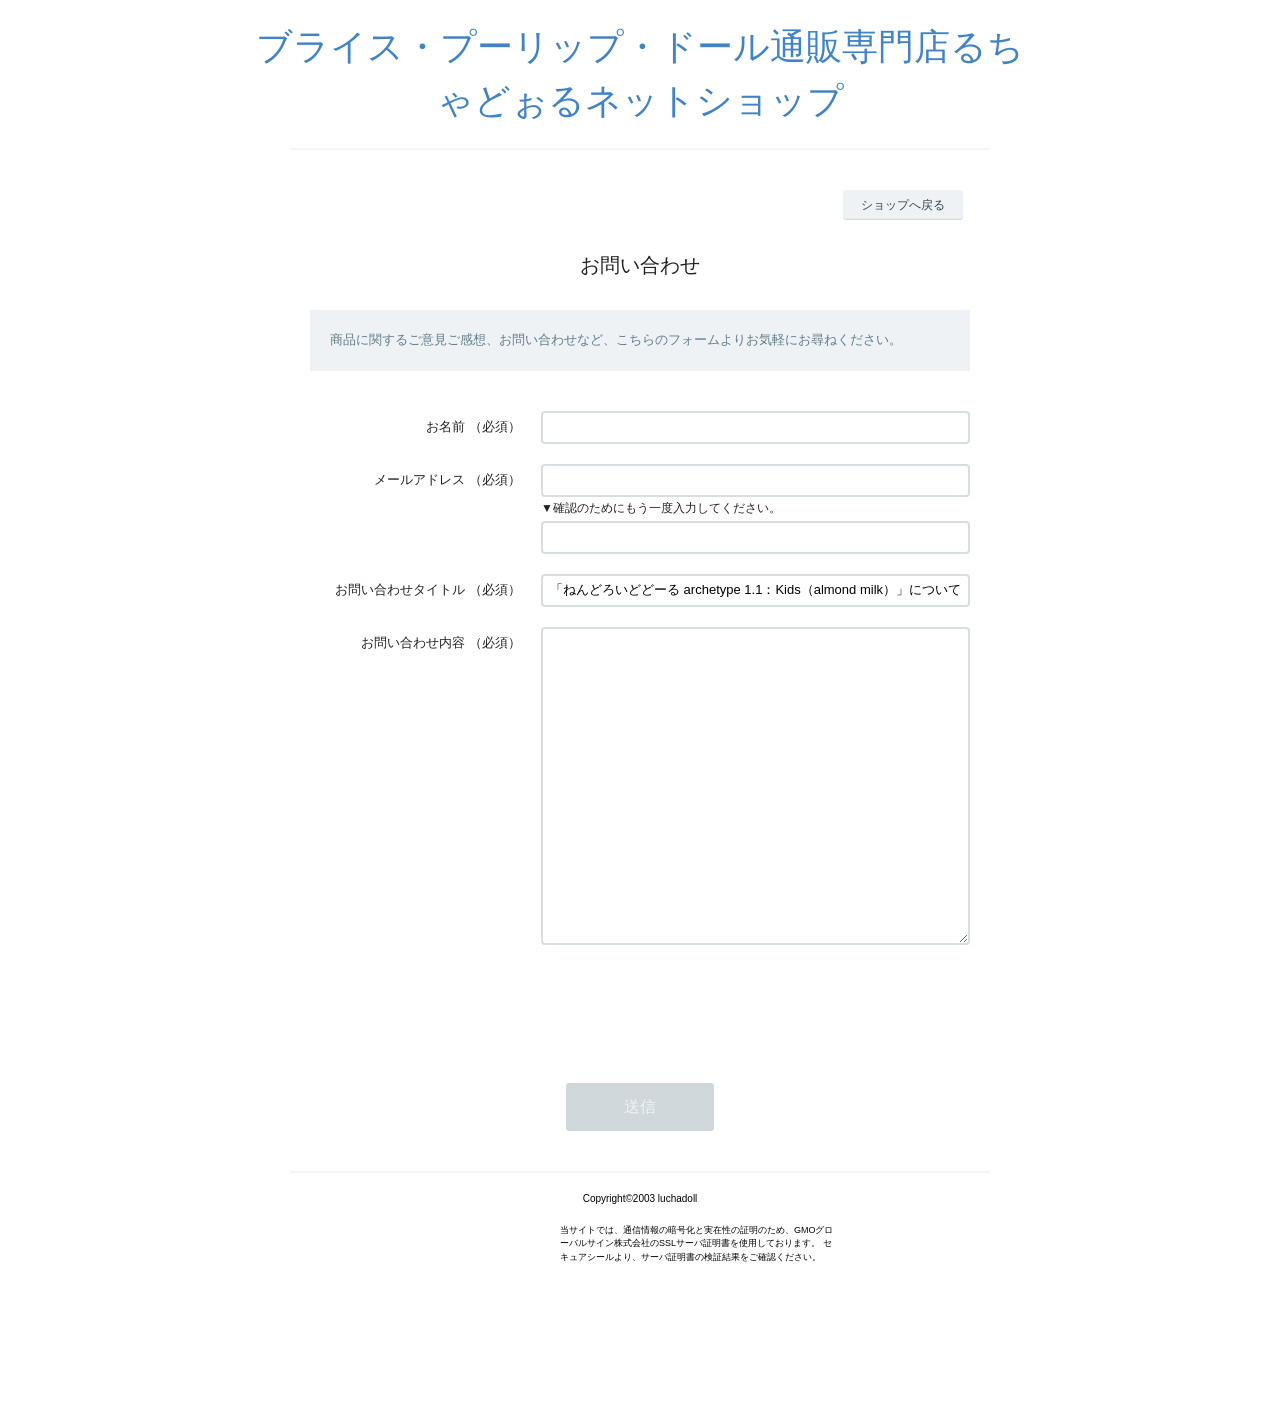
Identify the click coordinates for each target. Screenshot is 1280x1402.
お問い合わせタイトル (400, 589)
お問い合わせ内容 (413, 642)
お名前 (445, 426)
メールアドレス (419, 479)
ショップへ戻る (903, 205)
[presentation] (693, 1064)
